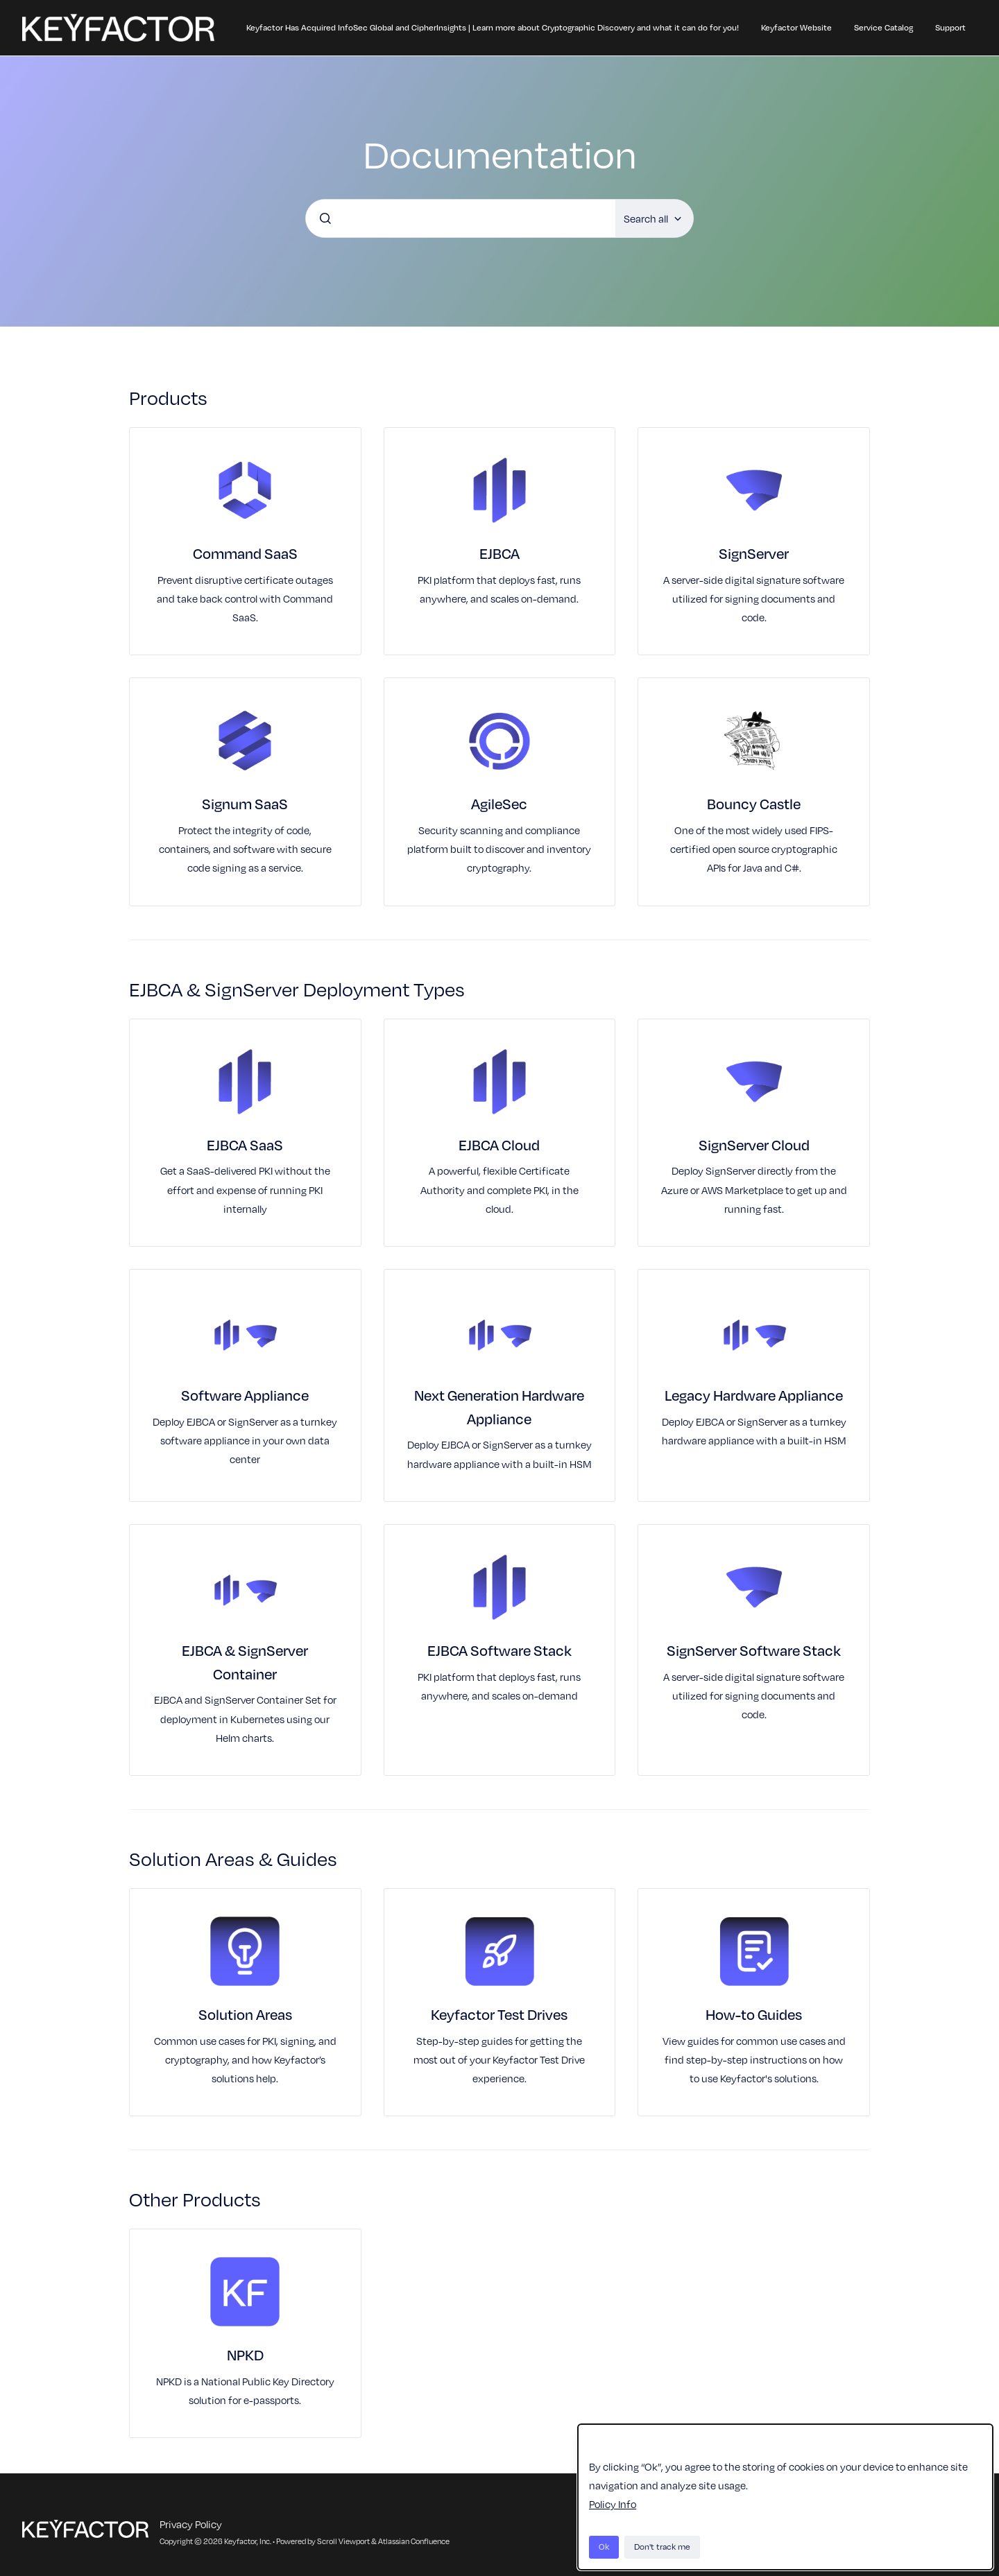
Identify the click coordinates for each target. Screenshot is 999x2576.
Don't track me (662, 2546)
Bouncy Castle (754, 803)
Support (950, 27)
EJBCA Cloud (499, 1144)
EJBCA (499, 553)
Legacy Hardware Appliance (754, 1395)
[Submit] (325, 218)
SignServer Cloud (754, 1144)
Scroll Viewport (344, 2541)
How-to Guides (754, 2014)
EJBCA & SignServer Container (245, 1662)
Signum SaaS (245, 803)
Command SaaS (245, 553)
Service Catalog (883, 27)
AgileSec (499, 803)
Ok (604, 2546)
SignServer (754, 553)
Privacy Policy (191, 2524)
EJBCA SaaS (245, 1144)
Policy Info (612, 2504)
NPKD (245, 2354)
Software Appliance (245, 1395)
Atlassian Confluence (414, 2541)
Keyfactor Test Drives (499, 2014)
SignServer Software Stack (754, 1650)
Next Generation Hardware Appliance (499, 1406)
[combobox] (460, 218)
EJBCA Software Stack (499, 1650)
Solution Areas (245, 2014)
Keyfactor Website (796, 27)
